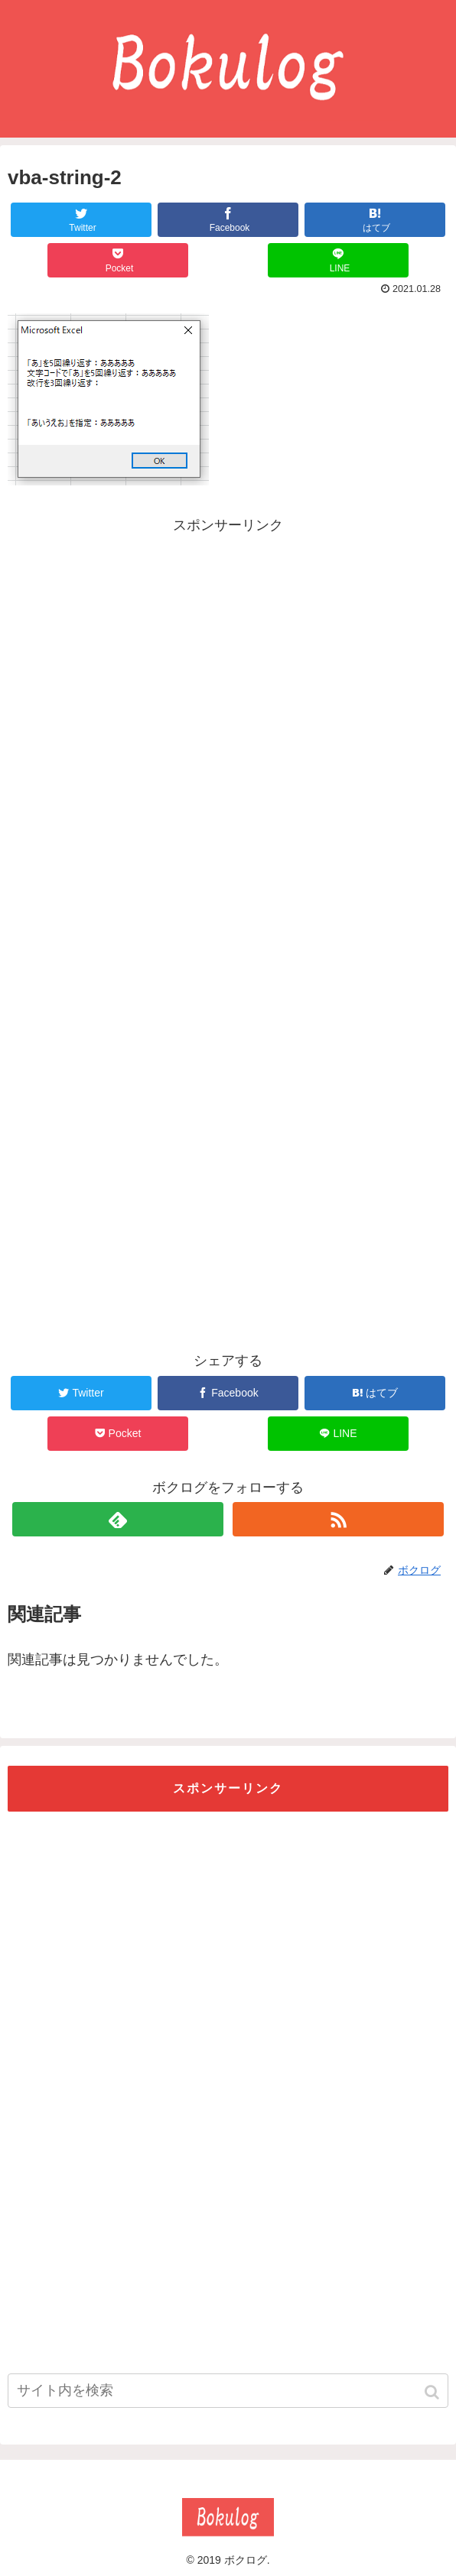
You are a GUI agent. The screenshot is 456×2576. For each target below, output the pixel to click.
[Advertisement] (228, 644)
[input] (228, 2390)
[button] (433, 2392)
